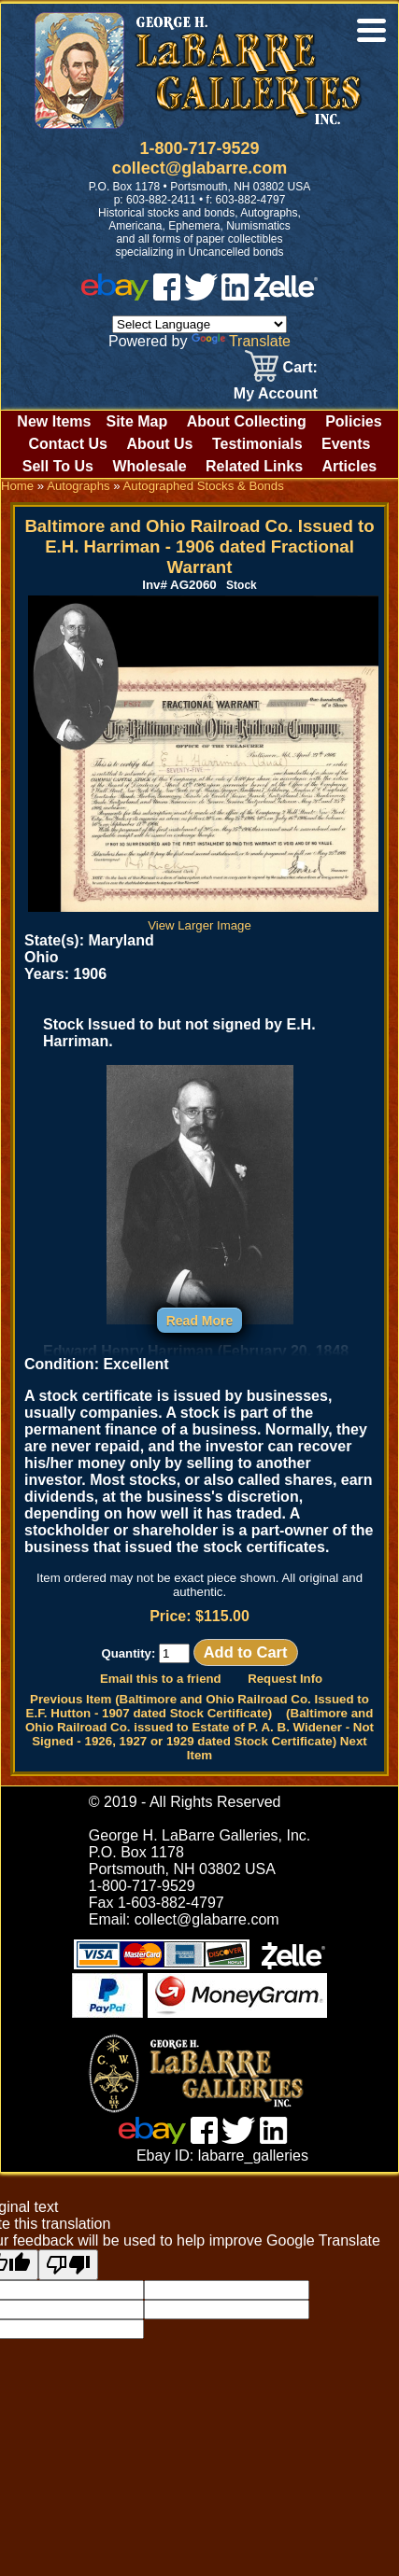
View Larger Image (203, 918)
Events (345, 444)
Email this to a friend (160, 1679)
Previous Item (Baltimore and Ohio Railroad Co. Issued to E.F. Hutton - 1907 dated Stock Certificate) (197, 1706)
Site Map (136, 421)
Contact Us (67, 444)
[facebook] (166, 295)
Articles (350, 466)
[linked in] (235, 295)
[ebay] (115, 295)
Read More (200, 1320)
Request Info (285, 1679)
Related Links (254, 466)
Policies (353, 421)
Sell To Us (57, 466)
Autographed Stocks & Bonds (203, 486)
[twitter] (201, 295)
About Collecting (246, 421)
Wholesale (149, 466)
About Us (159, 444)
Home (17, 486)
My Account (276, 393)
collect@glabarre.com (200, 168)
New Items (54, 421)
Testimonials (257, 444)
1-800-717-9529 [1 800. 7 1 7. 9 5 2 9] (199, 148)
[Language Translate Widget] (199, 324)
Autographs (78, 486)
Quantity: (145, 1653)
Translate (241, 341)
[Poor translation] (68, 2264)
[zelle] (286, 295)
